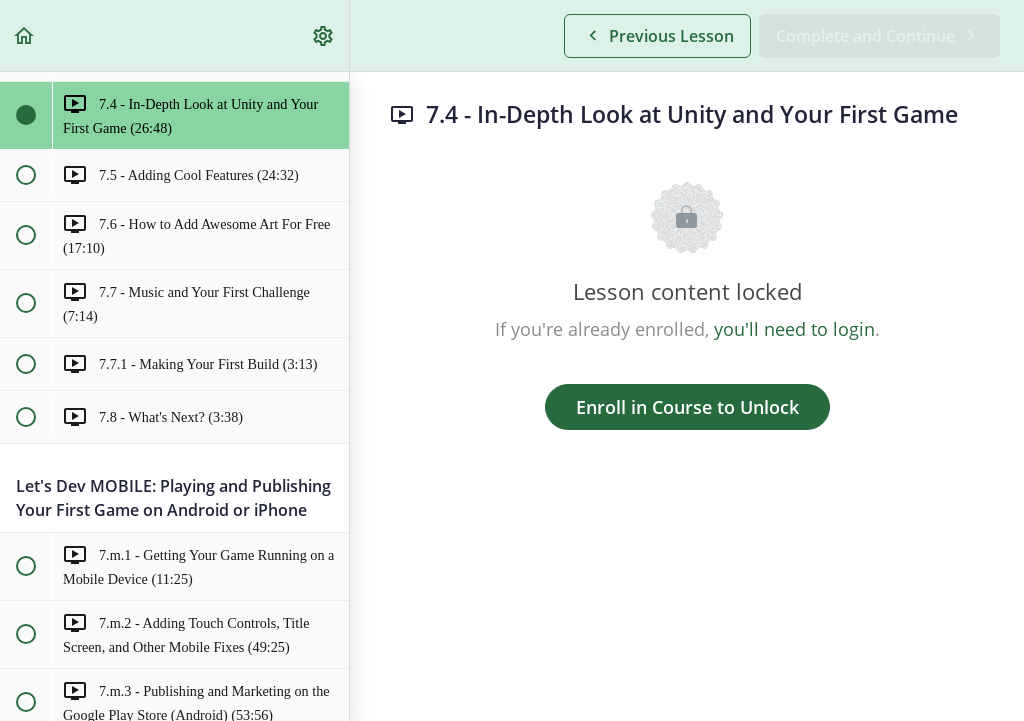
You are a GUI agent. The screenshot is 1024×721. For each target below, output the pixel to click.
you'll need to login (794, 329)
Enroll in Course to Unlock (687, 407)
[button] (25, 35)
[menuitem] (324, 35)
